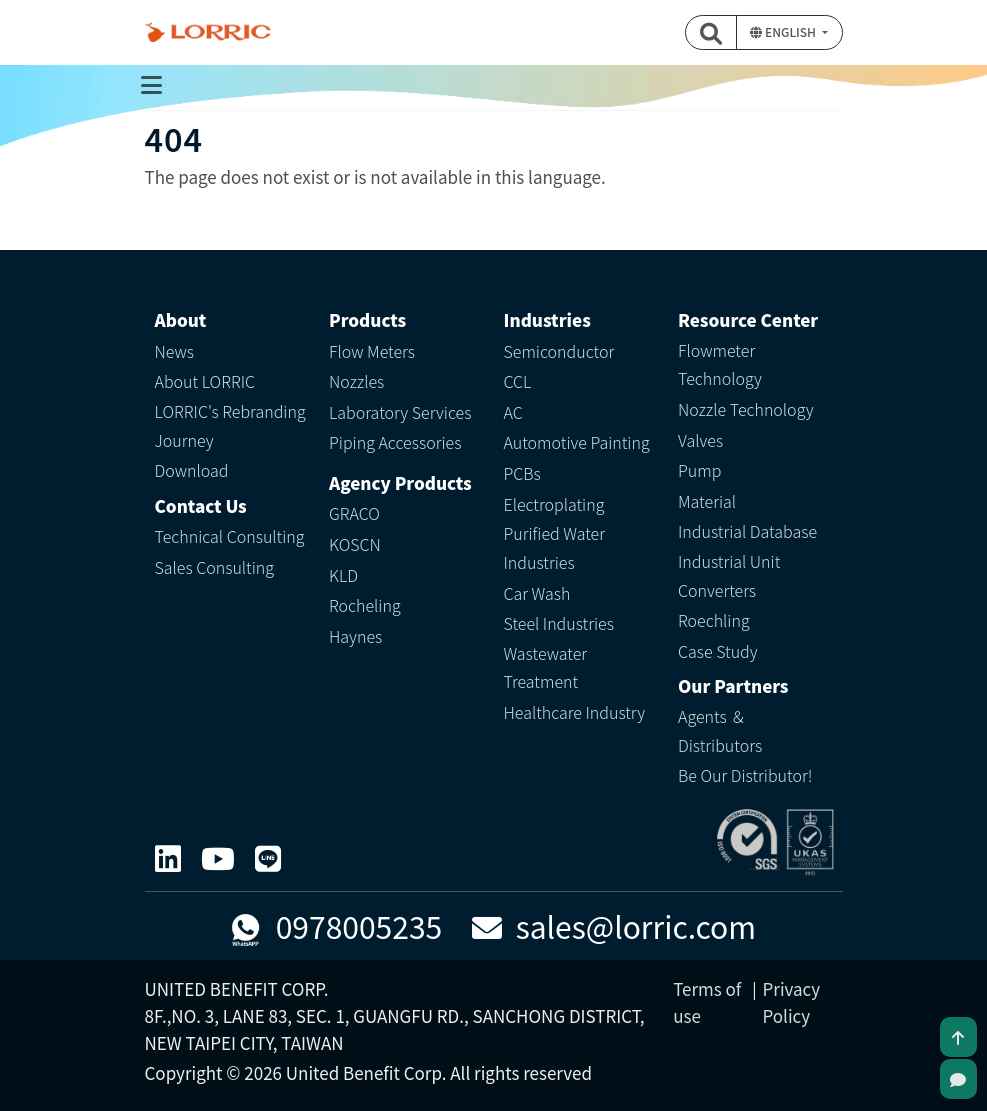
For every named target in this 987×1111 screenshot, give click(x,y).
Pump (699, 470)
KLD (343, 575)
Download (192, 470)
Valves (700, 440)
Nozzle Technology (746, 409)
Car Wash (537, 593)
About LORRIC (205, 381)
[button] (711, 32)
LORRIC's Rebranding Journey (230, 425)
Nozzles (356, 381)
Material (707, 501)
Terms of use (707, 1002)
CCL (518, 381)
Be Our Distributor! (745, 775)
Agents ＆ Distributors (720, 730)
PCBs (522, 473)
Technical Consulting (230, 536)
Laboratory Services (400, 412)
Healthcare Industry (575, 712)
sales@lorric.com (614, 926)
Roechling (714, 620)
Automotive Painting (577, 442)
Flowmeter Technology (720, 364)
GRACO (354, 513)
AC (513, 412)
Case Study (718, 651)
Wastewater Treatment (546, 667)
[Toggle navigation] (152, 85)
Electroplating (554, 504)
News (175, 351)
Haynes (355, 636)
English (784, 31)
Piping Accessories (395, 442)
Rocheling (365, 605)
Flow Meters (372, 351)
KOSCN (355, 544)
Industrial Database (747, 531)
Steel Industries (559, 623)
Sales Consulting (215, 567)
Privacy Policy (792, 1002)
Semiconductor (559, 351)
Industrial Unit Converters (729, 575)
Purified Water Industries (554, 547)
